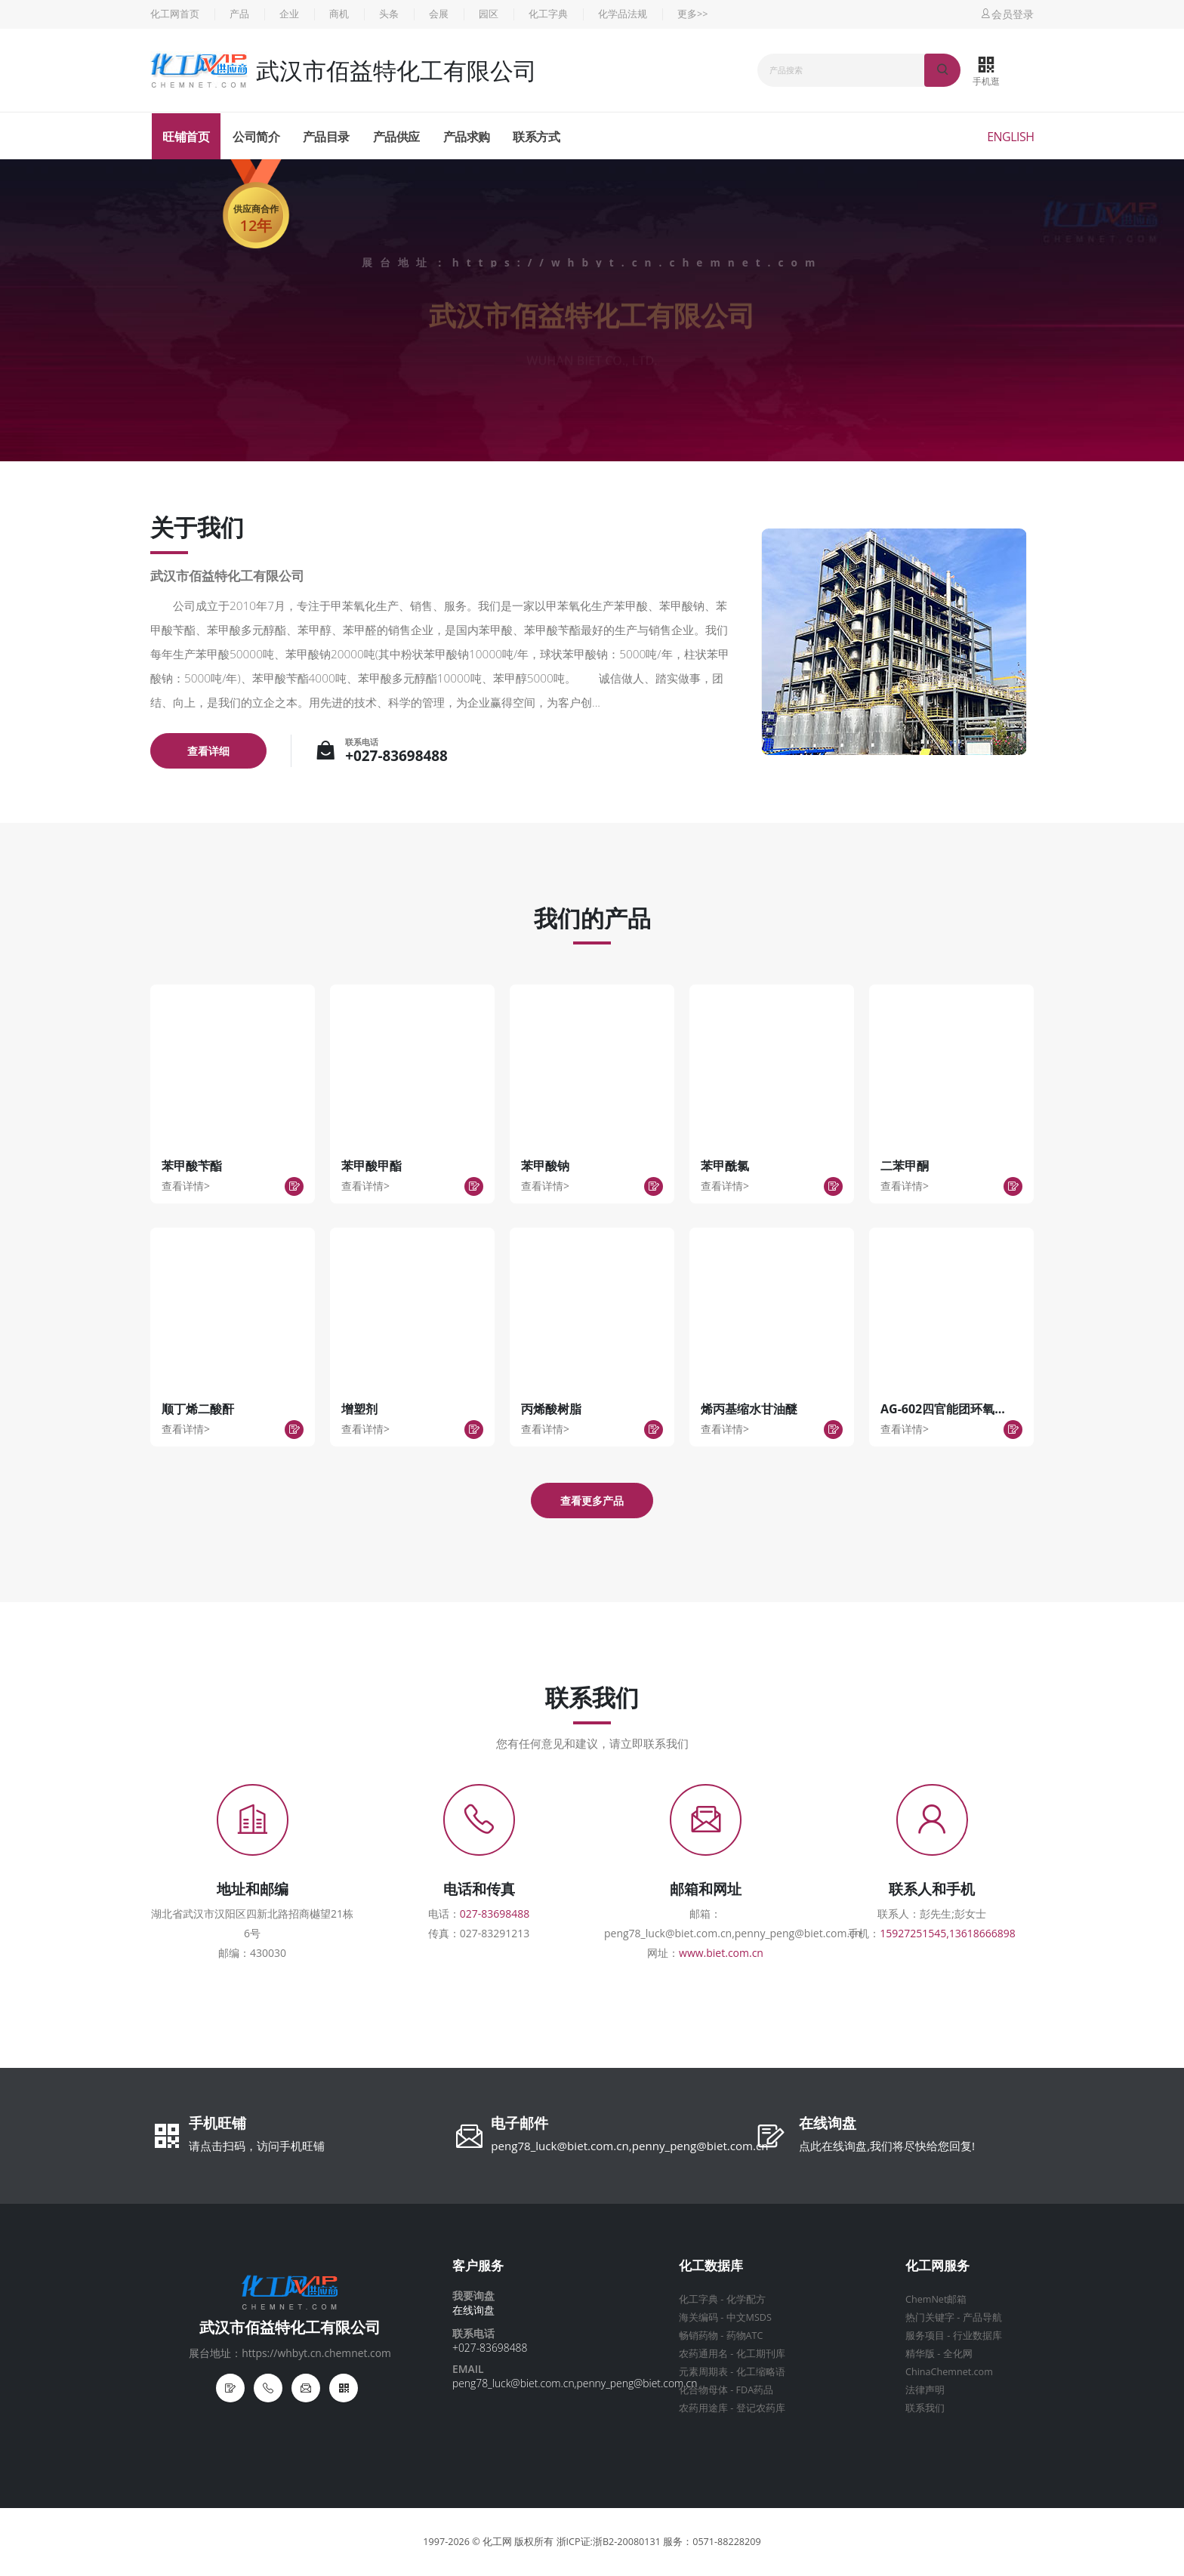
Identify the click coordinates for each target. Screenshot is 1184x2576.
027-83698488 (495, 1913)
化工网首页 (174, 14)
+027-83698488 (396, 756)
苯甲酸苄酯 (192, 1165)
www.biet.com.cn (721, 1953)
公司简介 (256, 136)
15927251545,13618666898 (948, 1933)
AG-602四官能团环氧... (942, 1408)
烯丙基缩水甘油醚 (749, 1408)
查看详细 (208, 751)
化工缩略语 (760, 2371)
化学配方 (746, 2299)
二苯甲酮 (904, 1165)
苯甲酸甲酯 (371, 1165)
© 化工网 (492, 2541)
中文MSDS (749, 2317)
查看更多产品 (592, 1500)
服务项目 (925, 2335)
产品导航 (982, 2317)
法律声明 (925, 2389)
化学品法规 (622, 14)
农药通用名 (703, 2353)
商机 (339, 14)
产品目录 (326, 136)
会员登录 (1006, 14)
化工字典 (548, 14)
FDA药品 (755, 2389)
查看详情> (186, 1186)
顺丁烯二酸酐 (198, 1408)
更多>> (692, 14)
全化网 (958, 2353)
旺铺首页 (185, 136)
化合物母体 (703, 2389)
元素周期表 (703, 2371)
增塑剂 (359, 1408)
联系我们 (925, 2408)
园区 (488, 14)
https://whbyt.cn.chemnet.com (637, 262)
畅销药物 (698, 2335)
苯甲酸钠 (545, 1165)
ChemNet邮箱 (936, 2299)
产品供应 (396, 136)
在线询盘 (827, 2124)
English (1010, 136)
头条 (389, 14)
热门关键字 (929, 2317)
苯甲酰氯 (725, 1165)
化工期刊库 (760, 2353)
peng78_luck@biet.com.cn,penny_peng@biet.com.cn (629, 2145)
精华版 (920, 2353)
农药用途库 (703, 2408)
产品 (239, 14)
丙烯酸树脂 (551, 1408)
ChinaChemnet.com (949, 2371)
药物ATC (744, 2335)
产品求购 (466, 136)
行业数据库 (977, 2335)
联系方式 (536, 136)
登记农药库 (760, 2408)
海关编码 (698, 2317)
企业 (289, 14)
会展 (439, 14)
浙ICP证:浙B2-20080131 (609, 2541)
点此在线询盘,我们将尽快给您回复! (887, 2145)
